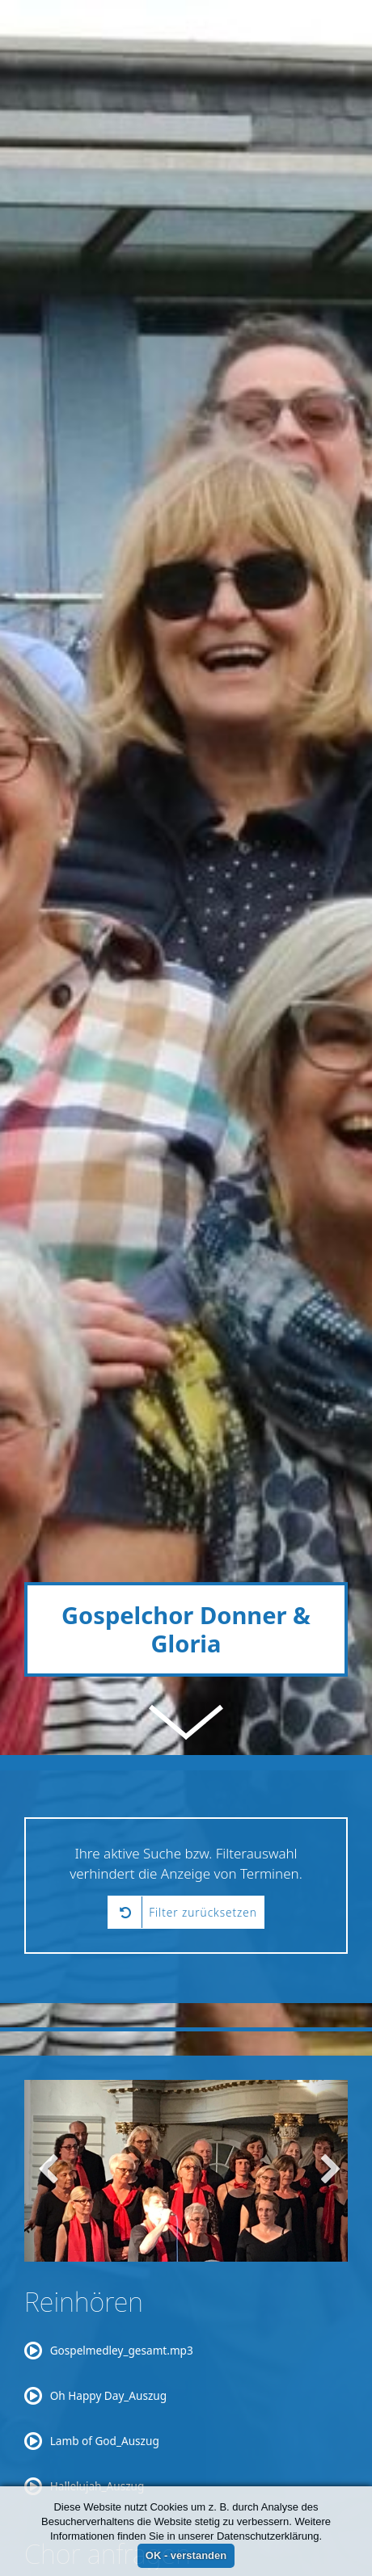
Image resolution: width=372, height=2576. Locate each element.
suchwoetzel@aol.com (258, 2473)
